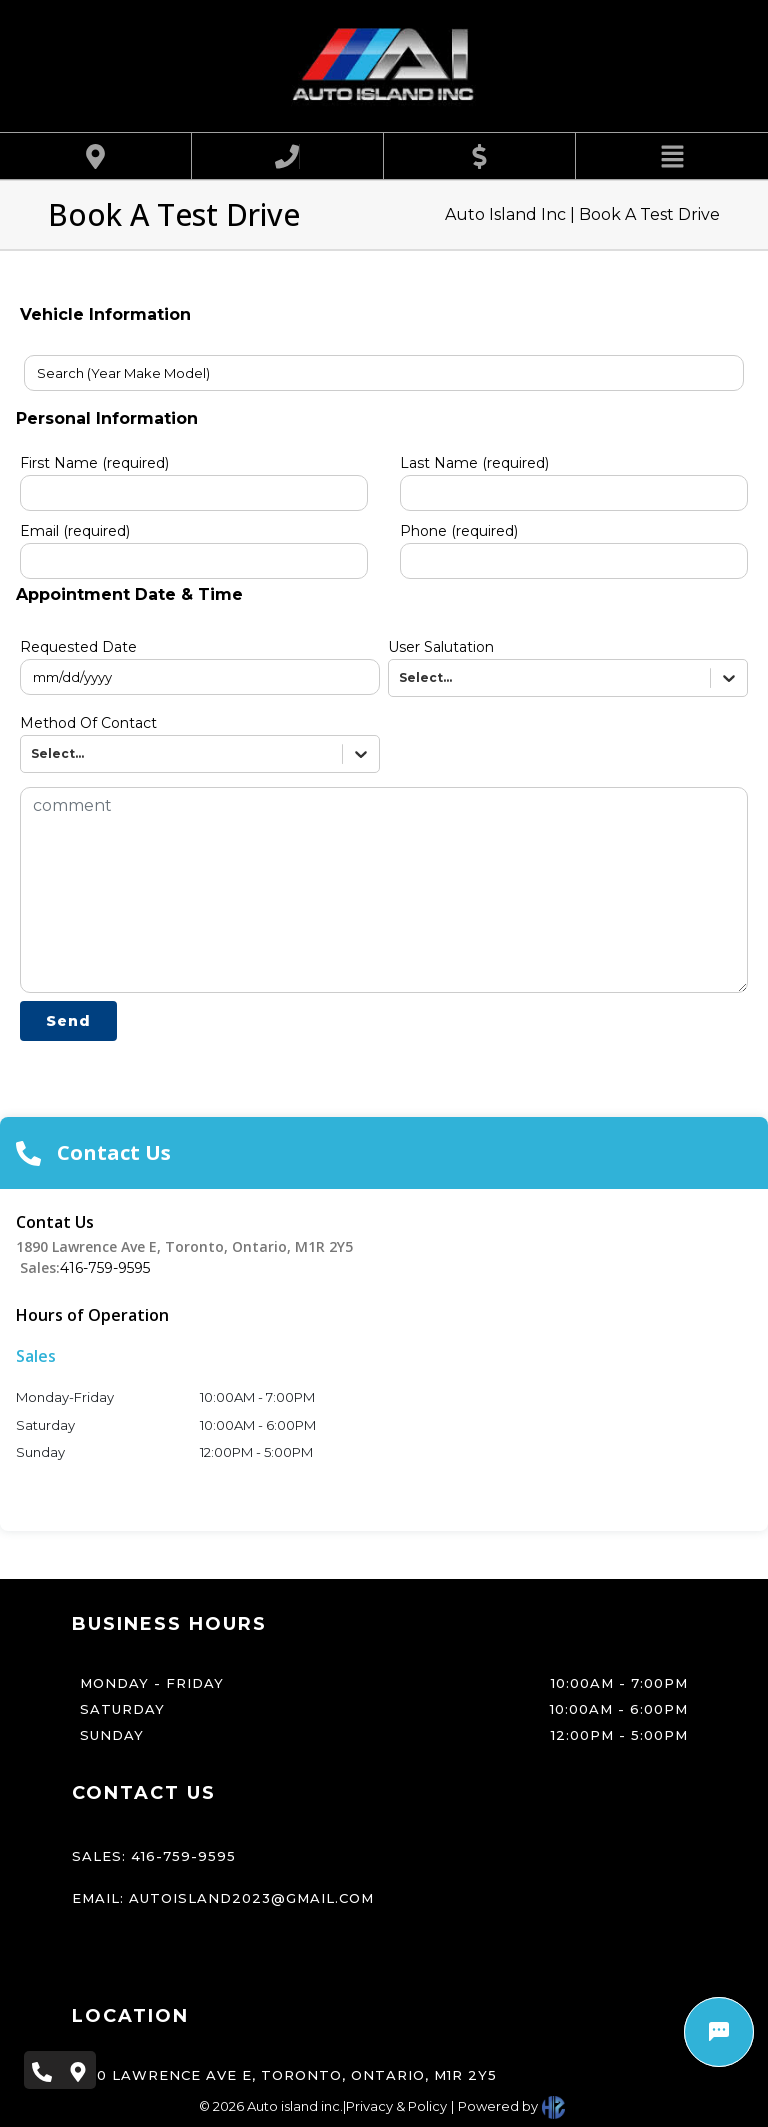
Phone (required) (459, 531)
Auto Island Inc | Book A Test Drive (582, 214)
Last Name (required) (474, 463)
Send (68, 1021)
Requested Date (78, 647)
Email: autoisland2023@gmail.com (223, 1898)
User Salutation (441, 647)
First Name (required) (94, 463)
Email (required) (75, 531)
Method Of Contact (88, 723)
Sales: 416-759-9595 (154, 1856)
